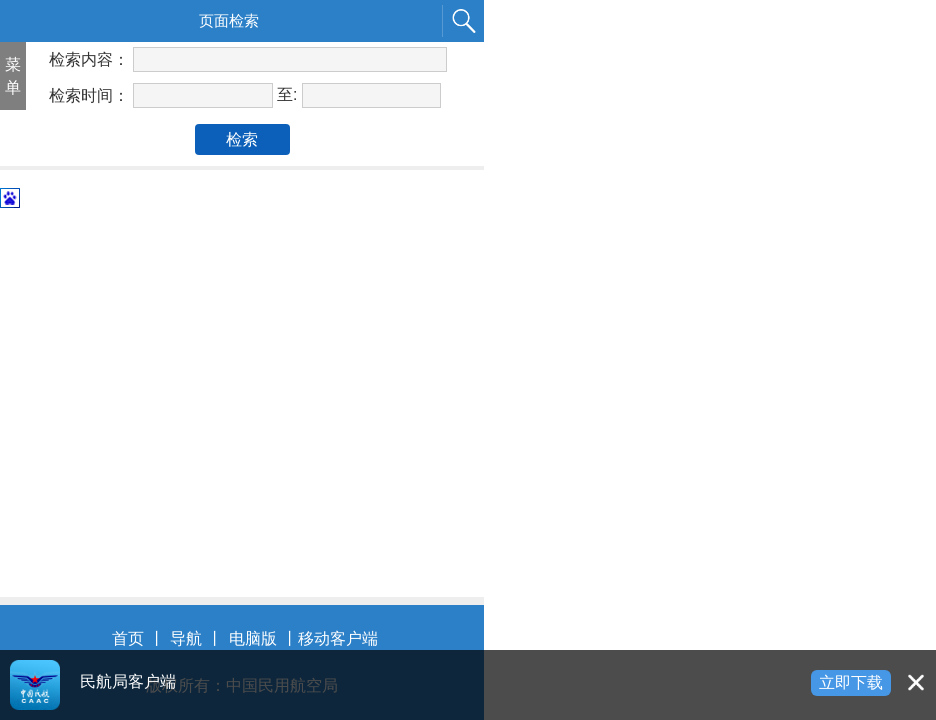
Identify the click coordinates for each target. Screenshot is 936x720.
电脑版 (253, 638)
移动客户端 (338, 638)
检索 (242, 139)
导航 (186, 638)
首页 (128, 638)
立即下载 (851, 682)
